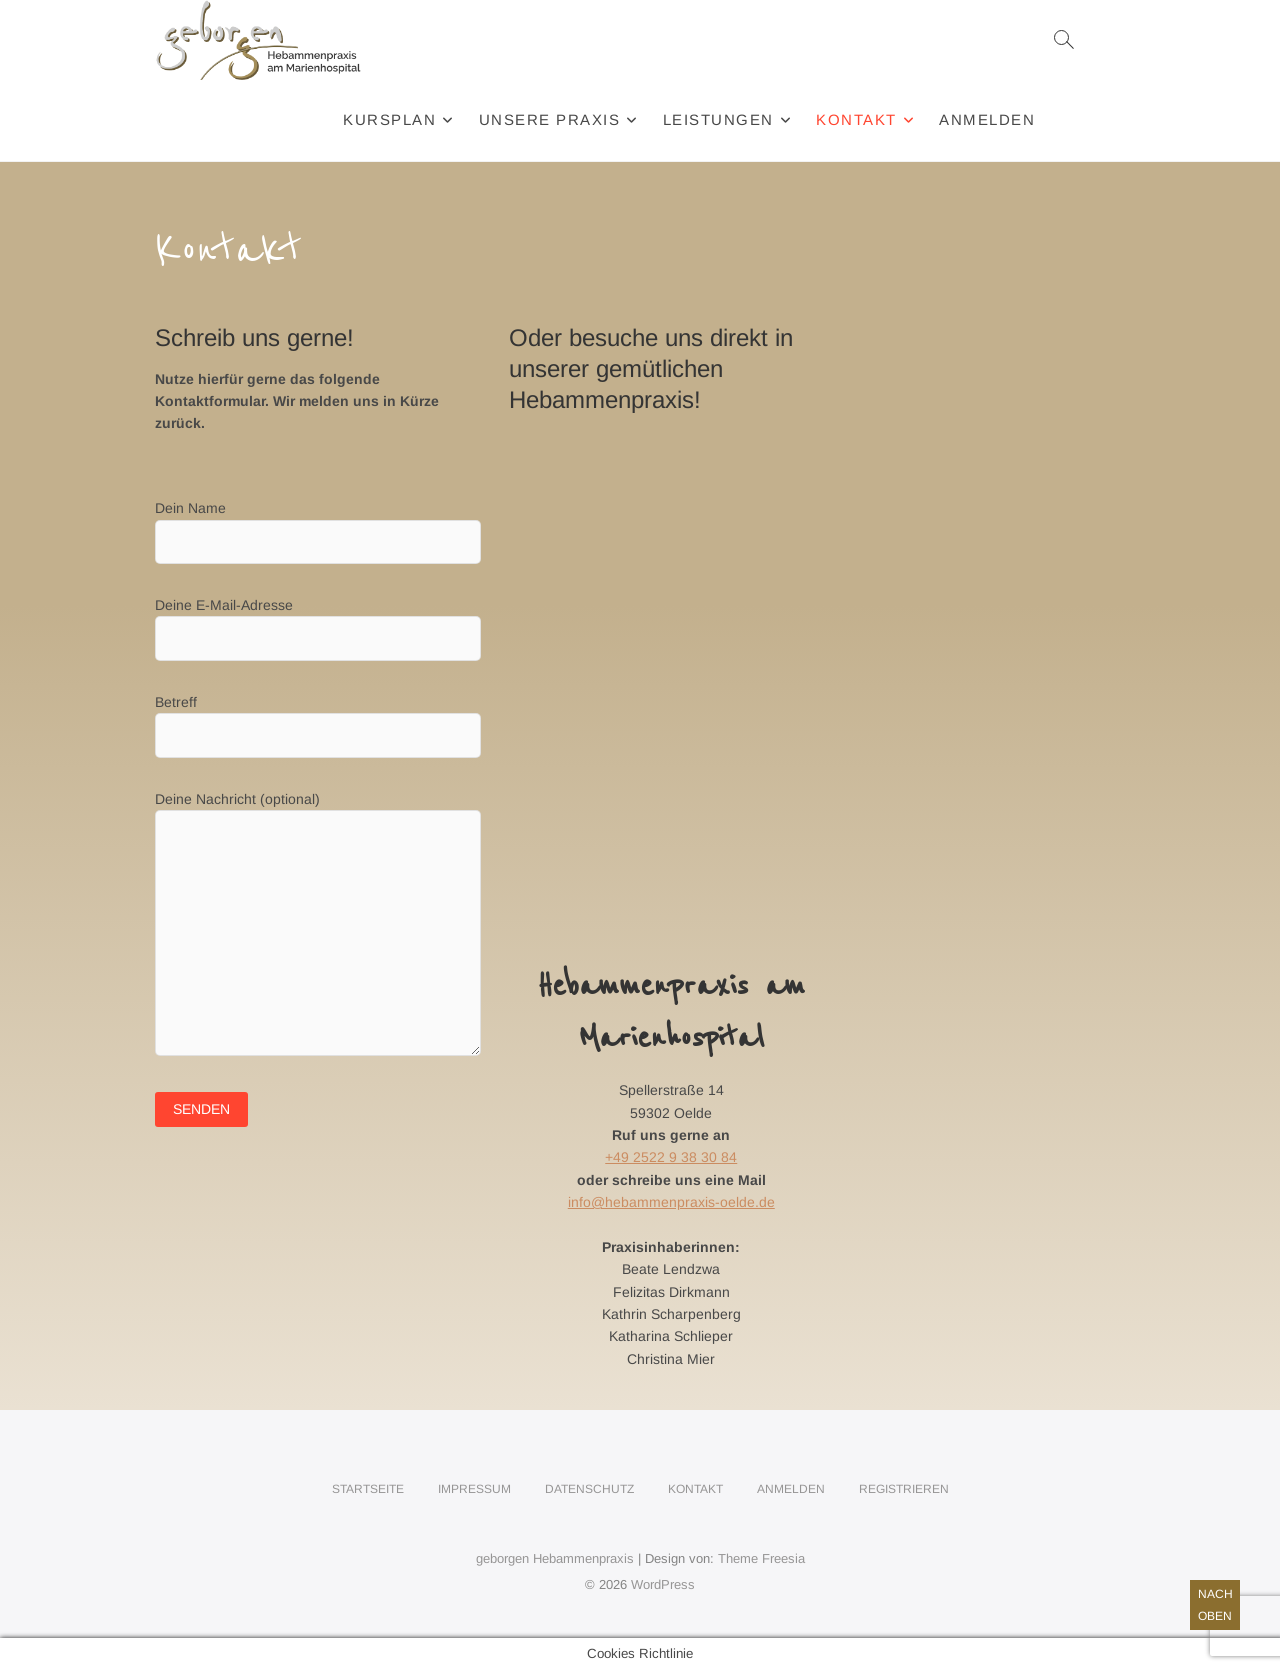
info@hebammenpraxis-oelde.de (671, 1202)
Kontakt (856, 119)
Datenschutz (589, 1489)
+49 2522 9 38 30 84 (671, 1157)
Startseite (368, 1489)
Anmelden (987, 119)
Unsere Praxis (550, 119)
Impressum (474, 1489)
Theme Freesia (761, 1558)
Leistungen (718, 119)
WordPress (663, 1584)
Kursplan (389, 119)
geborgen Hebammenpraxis (555, 1558)
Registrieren (904, 1489)
